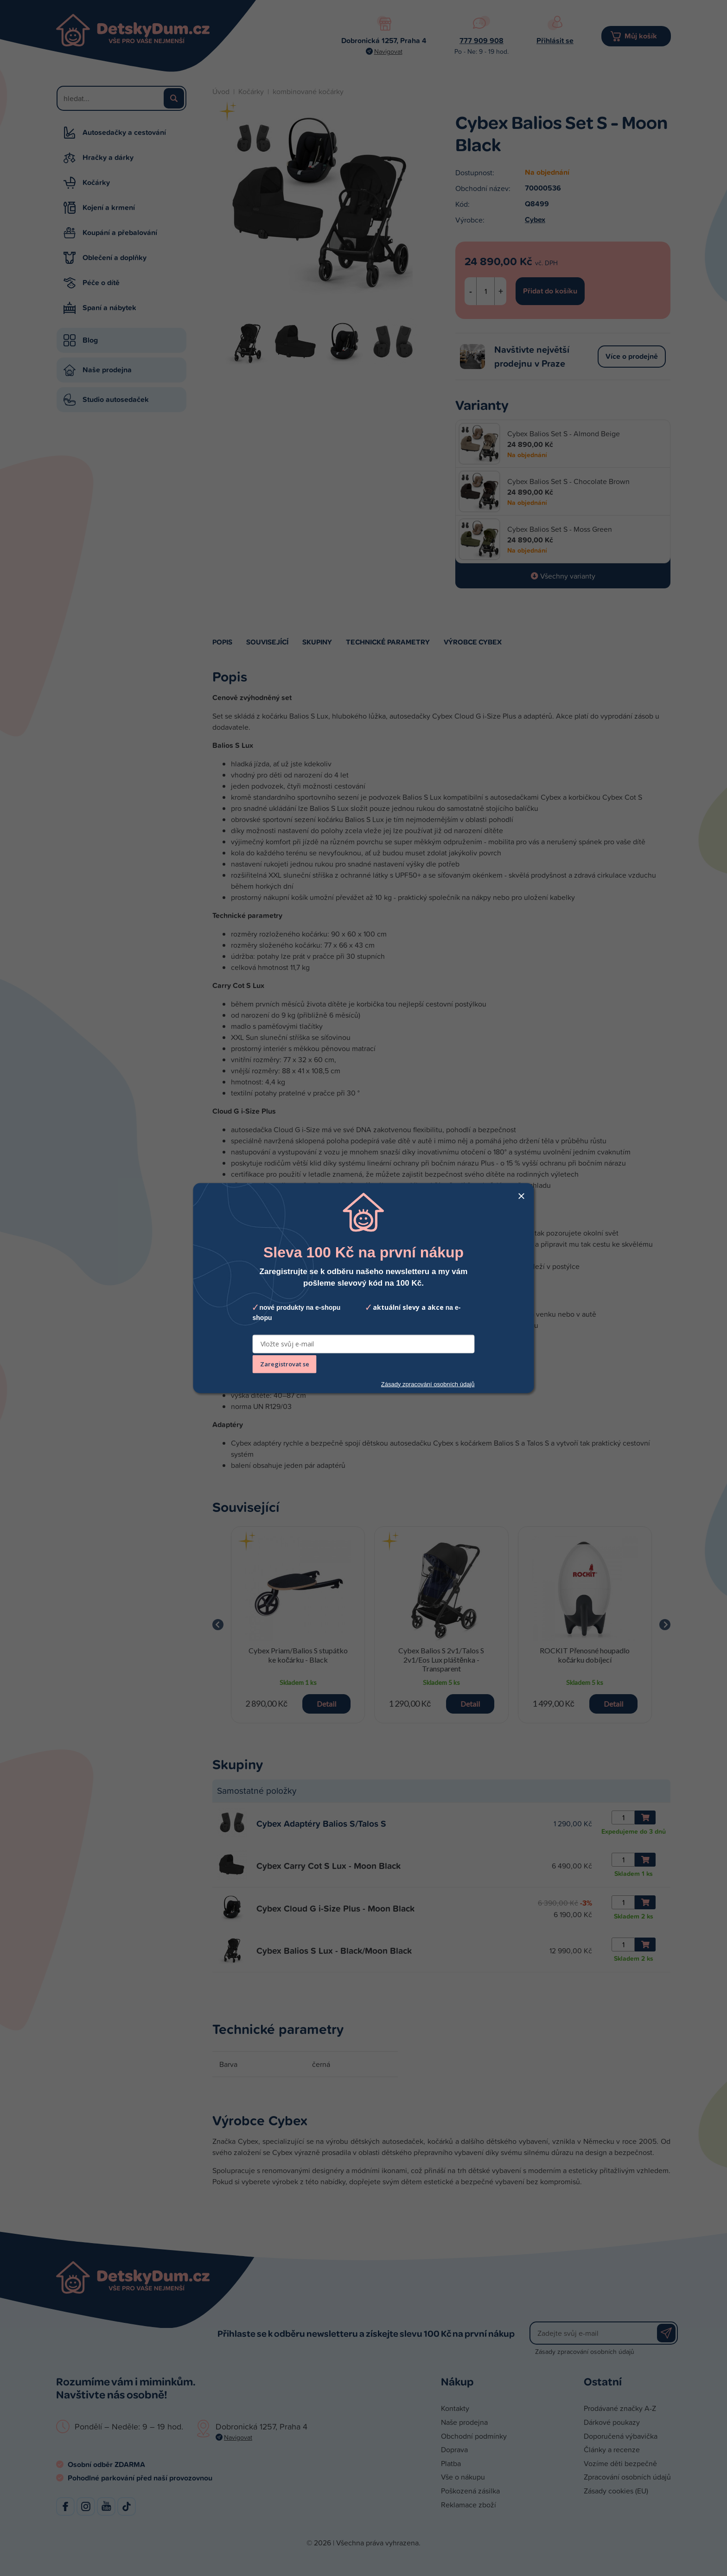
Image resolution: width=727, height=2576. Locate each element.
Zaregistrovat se (284, 1364)
